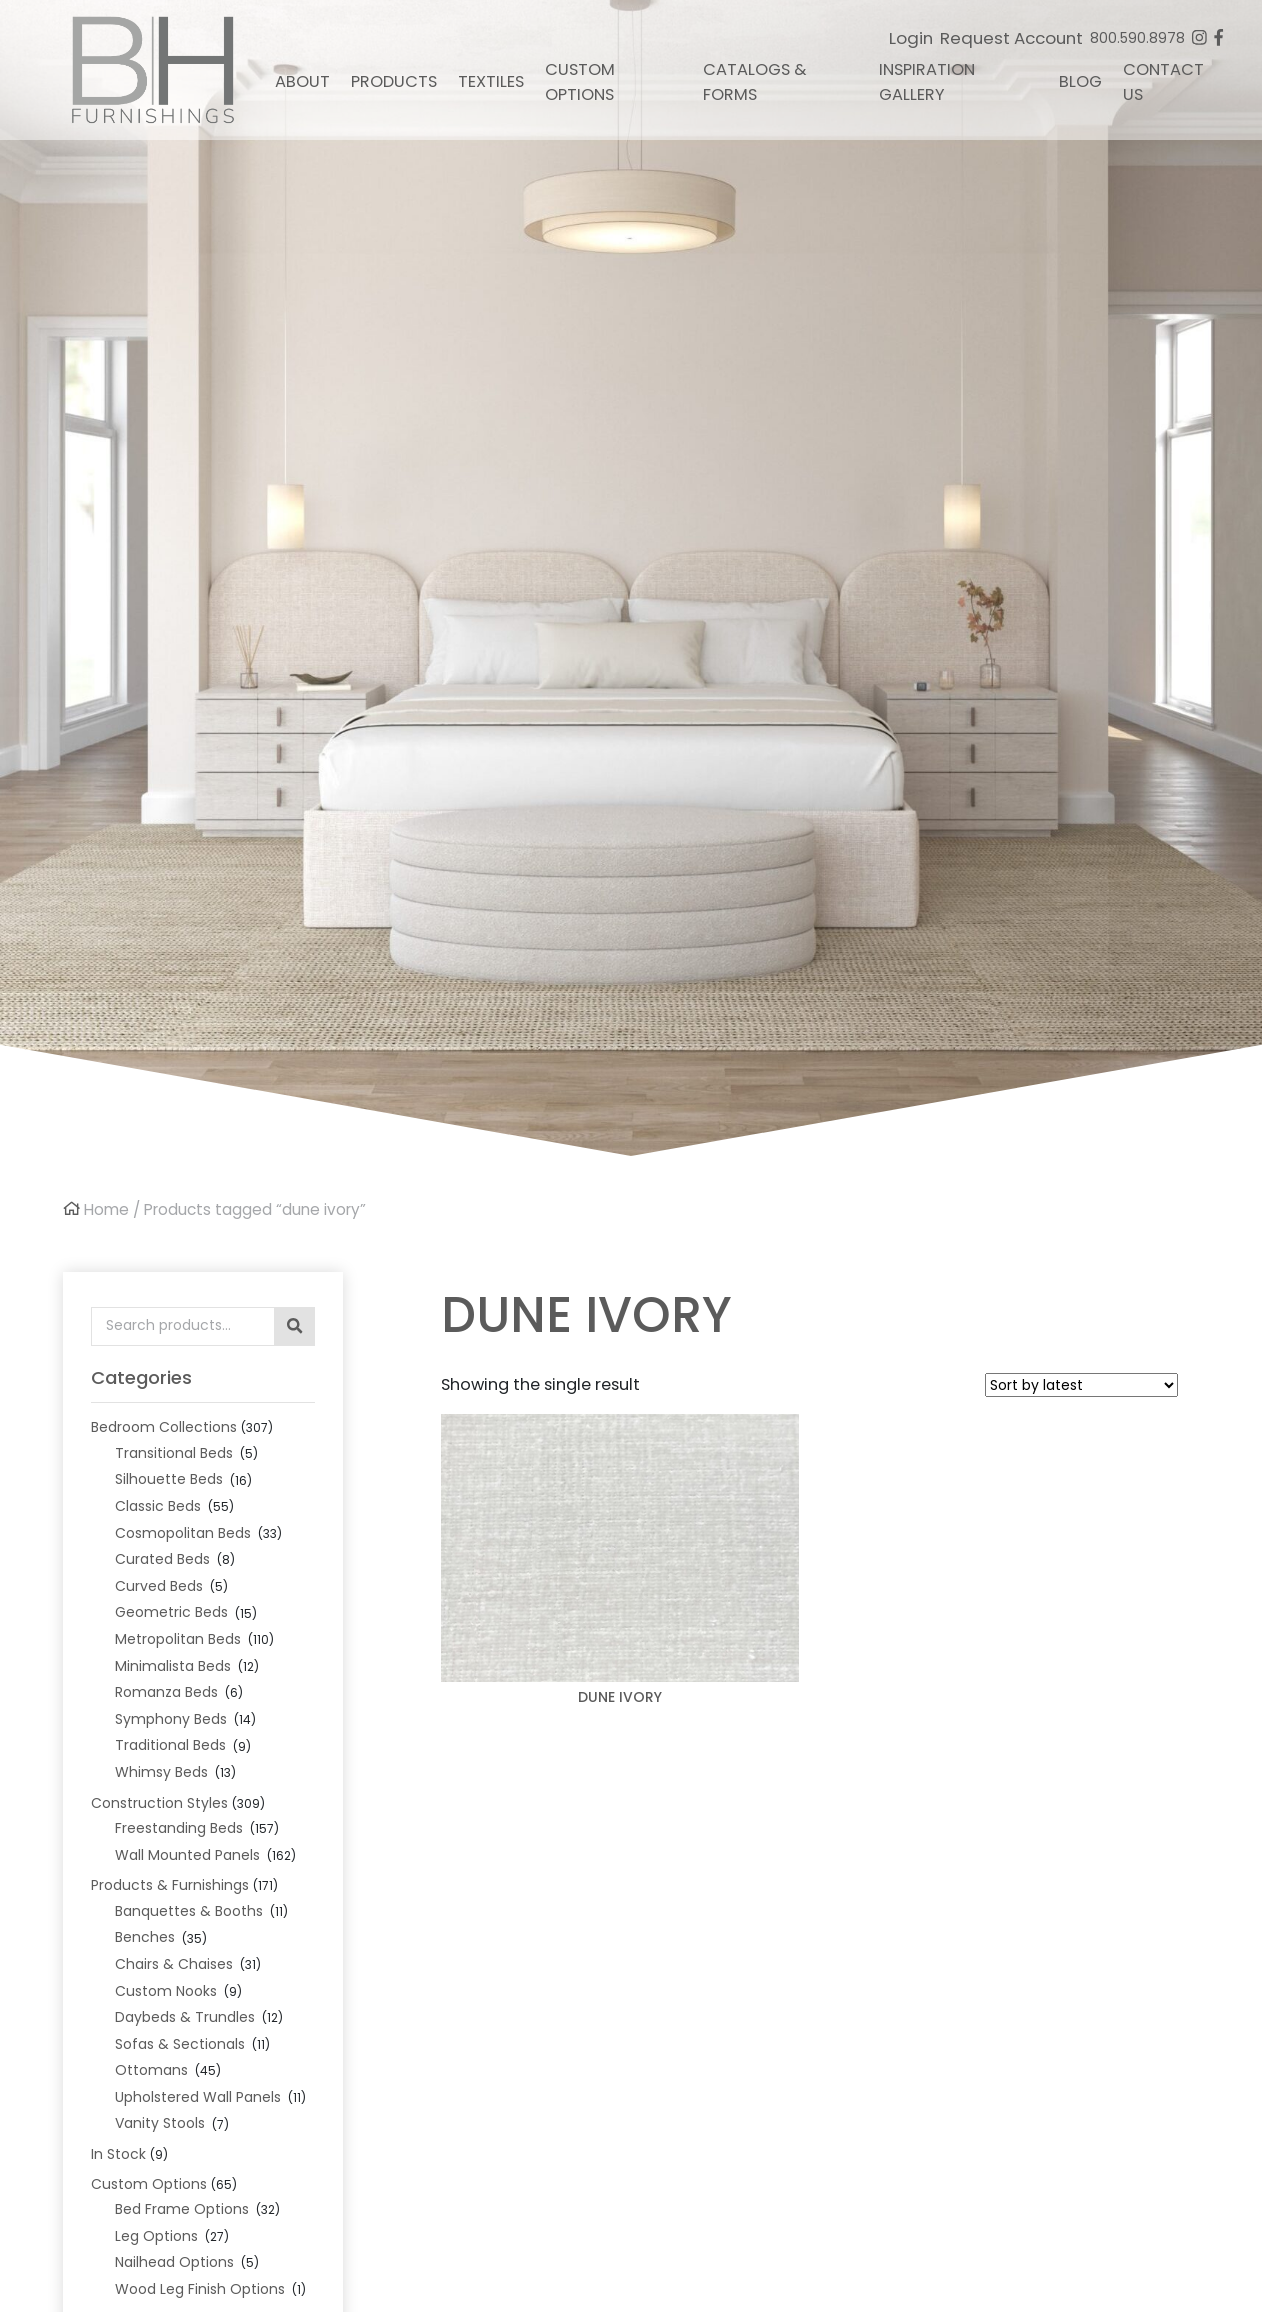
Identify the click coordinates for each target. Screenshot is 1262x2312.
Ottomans (151, 2070)
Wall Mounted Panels (187, 1855)
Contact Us (1163, 82)
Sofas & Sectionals (180, 2044)
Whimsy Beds (161, 1772)
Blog (1080, 81)
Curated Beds (162, 1559)
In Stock (118, 2154)
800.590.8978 (1137, 38)
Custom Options (580, 82)
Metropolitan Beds (178, 1639)
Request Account (1011, 38)
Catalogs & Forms (754, 82)
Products (394, 81)
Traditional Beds (170, 1745)
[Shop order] (1081, 1385)
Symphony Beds (171, 1719)
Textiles (491, 81)
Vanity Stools (160, 2123)
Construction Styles (159, 1803)
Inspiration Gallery (927, 82)
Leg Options (156, 2236)
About (302, 81)
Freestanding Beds (179, 1828)
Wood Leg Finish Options (200, 2289)
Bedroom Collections (164, 1427)
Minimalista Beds (173, 1666)
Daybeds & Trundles (185, 2017)
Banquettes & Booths (189, 1911)
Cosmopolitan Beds (183, 1533)
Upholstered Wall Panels (198, 2097)
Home (106, 1209)
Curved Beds (159, 1586)
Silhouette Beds (169, 1479)
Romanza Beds (166, 1692)
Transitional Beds (174, 1453)
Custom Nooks (166, 1991)
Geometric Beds (171, 1612)
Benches (145, 1937)
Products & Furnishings (170, 1885)
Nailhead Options (174, 2262)
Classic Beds (158, 1506)
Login (911, 38)
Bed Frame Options (182, 2209)
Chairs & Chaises (174, 1964)
